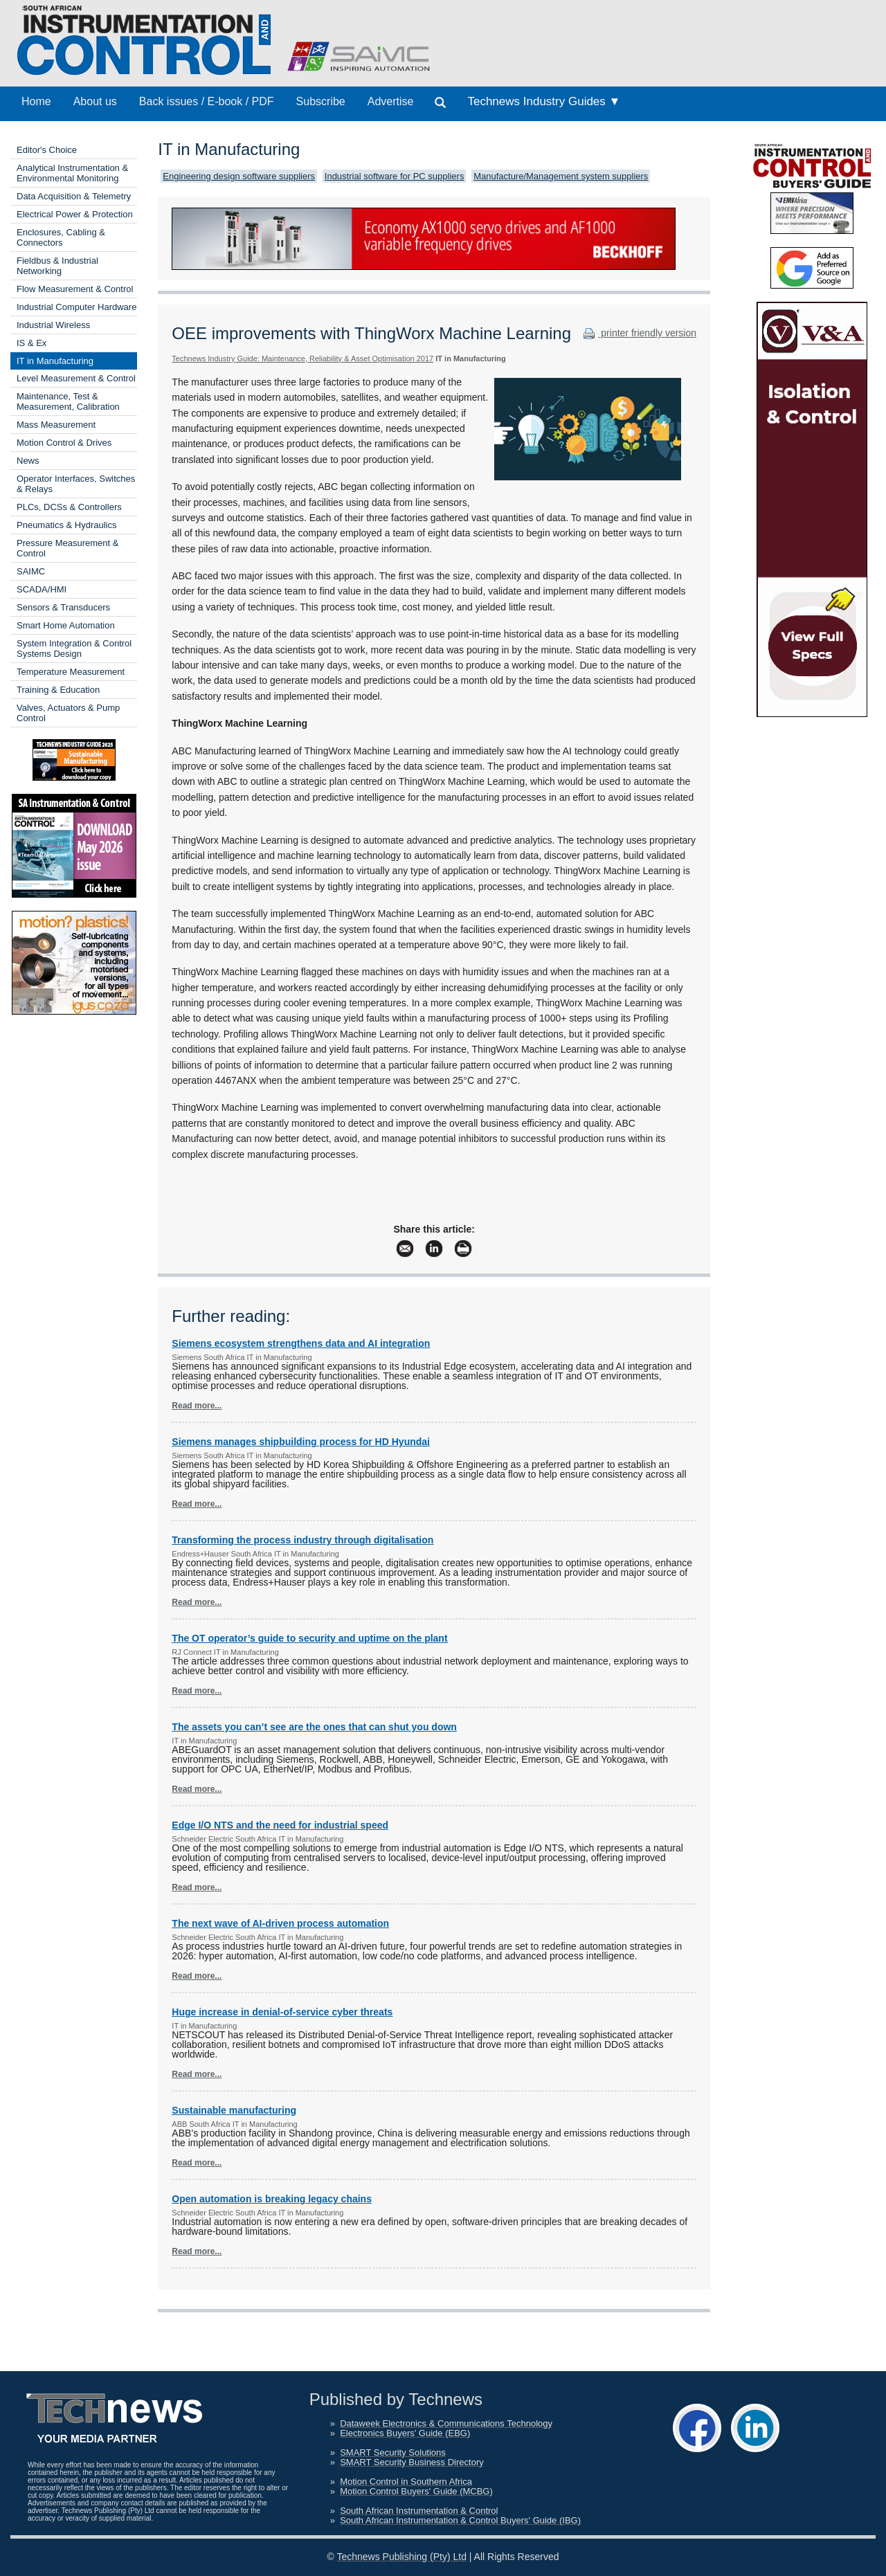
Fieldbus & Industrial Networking (57, 265)
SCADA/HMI (41, 589)
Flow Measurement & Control (75, 289)
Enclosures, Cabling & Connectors (61, 237)
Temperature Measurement (71, 671)
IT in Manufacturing (55, 361)
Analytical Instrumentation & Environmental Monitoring (72, 173)
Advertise (391, 101)
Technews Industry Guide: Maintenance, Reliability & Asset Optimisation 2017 (302, 358)
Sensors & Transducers (63, 607)
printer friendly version (638, 332)
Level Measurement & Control (76, 378)
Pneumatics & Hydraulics (67, 525)
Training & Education (58, 689)
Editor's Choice (47, 150)
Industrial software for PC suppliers (394, 176)
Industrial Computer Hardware (76, 307)
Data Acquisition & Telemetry (74, 196)
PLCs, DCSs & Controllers (69, 507)
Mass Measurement (56, 424)
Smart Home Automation (66, 625)
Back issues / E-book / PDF (206, 101)
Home (36, 101)
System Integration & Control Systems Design (74, 648)
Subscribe (320, 101)
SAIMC (31, 571)
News (28, 460)
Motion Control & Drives (64, 442)
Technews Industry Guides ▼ (543, 101)
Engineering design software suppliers (239, 176)
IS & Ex (31, 343)
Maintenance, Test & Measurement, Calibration (68, 401)
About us (95, 101)
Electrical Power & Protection (75, 214)
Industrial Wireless (53, 325)
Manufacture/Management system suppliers (560, 176)
